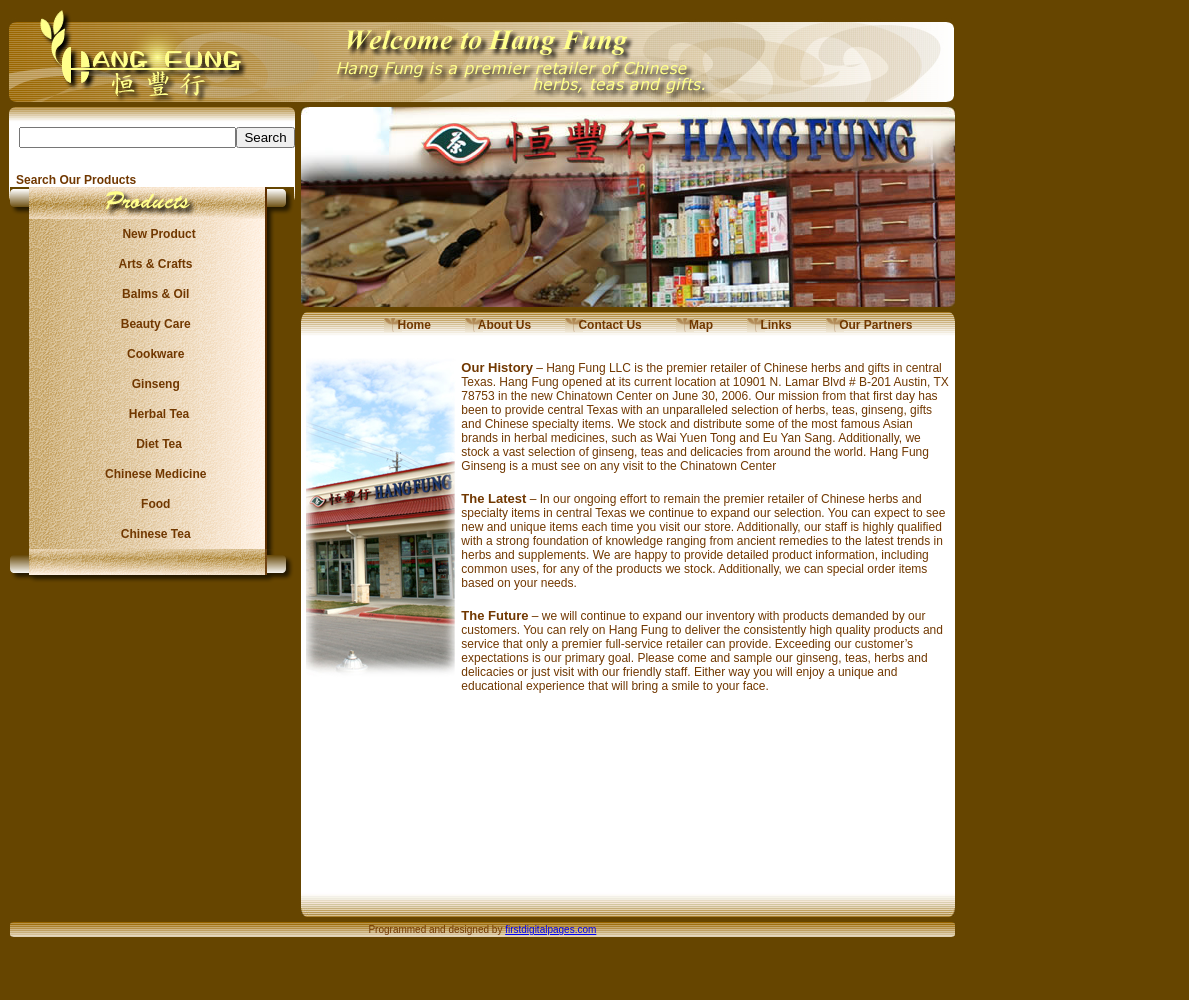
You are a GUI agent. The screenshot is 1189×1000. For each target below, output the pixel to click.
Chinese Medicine (152, 474)
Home (407, 325)
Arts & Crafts (153, 264)
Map (694, 325)
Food (152, 504)
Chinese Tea (153, 534)
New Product (152, 234)
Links (769, 325)
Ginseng (152, 384)
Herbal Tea (152, 414)
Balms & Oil (152, 294)
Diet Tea (153, 444)
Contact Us (603, 325)
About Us (498, 325)
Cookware (152, 354)
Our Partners (869, 325)
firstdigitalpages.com (550, 929)
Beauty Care (152, 324)
